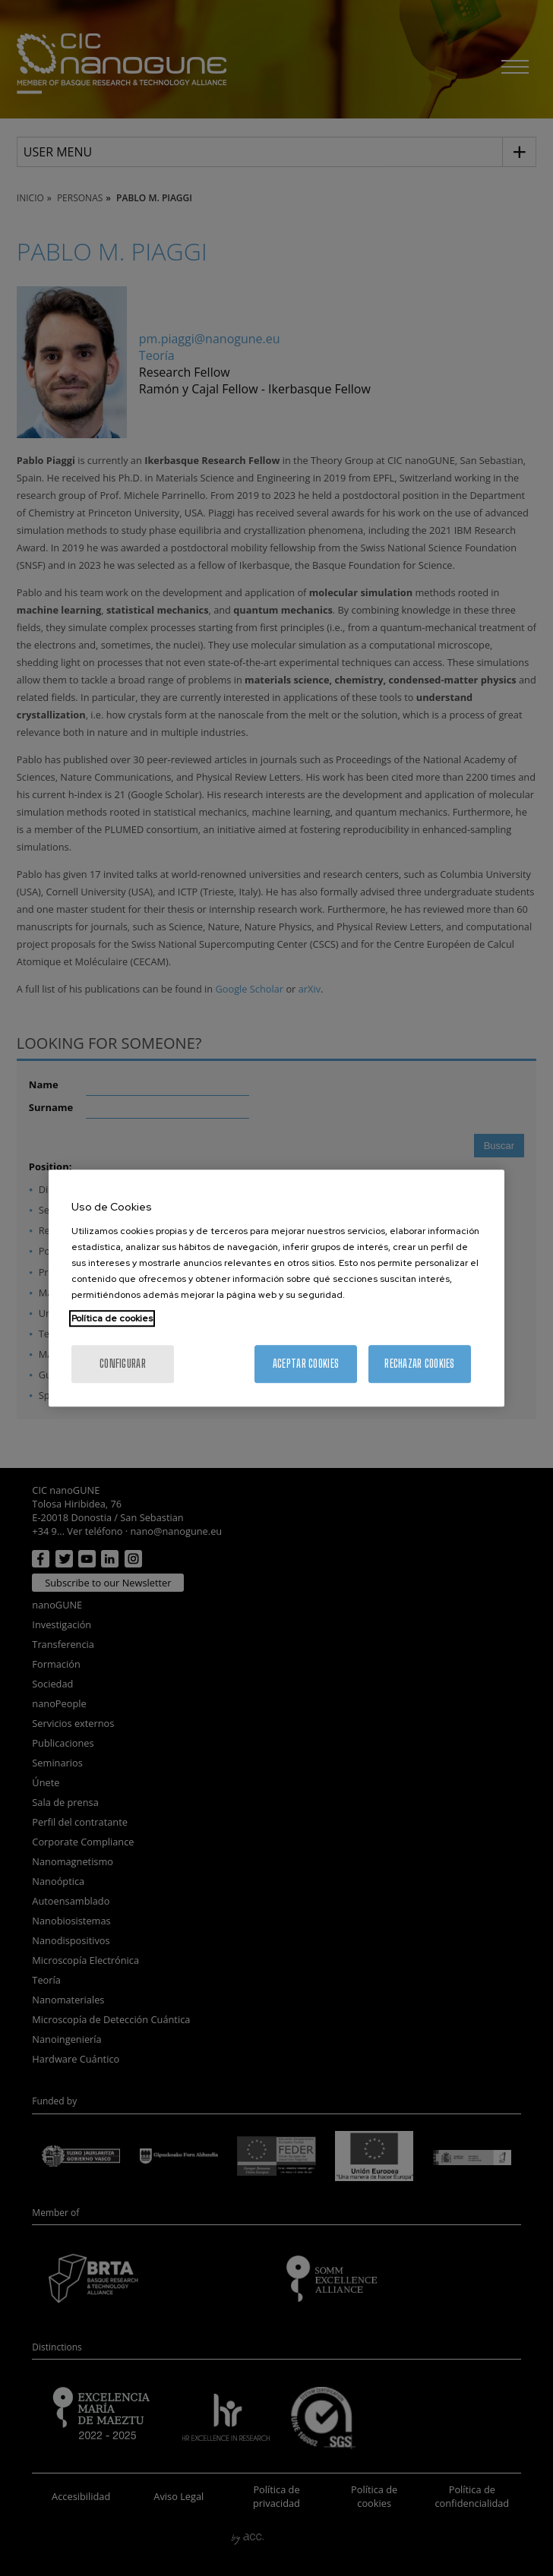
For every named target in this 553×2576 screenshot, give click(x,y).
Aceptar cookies (306, 1363)
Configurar (123, 1363)
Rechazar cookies (419, 1363)
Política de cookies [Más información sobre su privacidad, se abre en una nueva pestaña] (112, 1318)
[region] (276, 1288)
